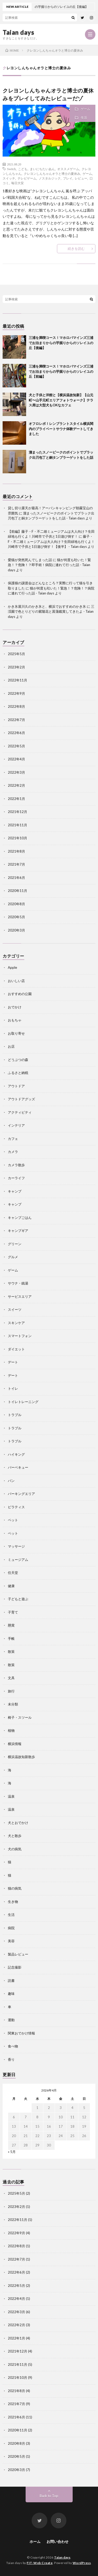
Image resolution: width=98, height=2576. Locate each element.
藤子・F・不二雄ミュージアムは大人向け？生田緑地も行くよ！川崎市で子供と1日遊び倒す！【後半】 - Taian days (51, 541)
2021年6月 (16, 878)
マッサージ (16, 1546)
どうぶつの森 (18, 1060)
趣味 (11, 1993)
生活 (84, 118)
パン (11, 1481)
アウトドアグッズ (21, 1099)
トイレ (13, 1388)
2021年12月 (17, 812)
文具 (11, 1678)
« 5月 (12, 2152)
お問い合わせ (57, 2541)
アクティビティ (20, 1112)
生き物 (13, 1902)
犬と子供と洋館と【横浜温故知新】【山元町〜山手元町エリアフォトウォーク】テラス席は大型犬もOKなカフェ (61, 400)
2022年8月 (16, 706)
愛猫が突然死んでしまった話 (30, 560)
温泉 (11, 1796)
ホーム (35, 2541)
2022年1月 (16, 799)
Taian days (18, 32)
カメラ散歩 (16, 1165)
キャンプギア (18, 1230)
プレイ (67, 178)
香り (11, 2059)
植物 (11, 1730)
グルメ (13, 1257)
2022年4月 (16, 759)
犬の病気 (14, 1849)
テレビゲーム (27, 178)
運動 (11, 2020)
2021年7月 (16, 864)
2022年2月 (16, 785)
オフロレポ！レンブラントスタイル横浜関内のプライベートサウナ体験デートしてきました (61, 428)
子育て (13, 1612)
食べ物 (13, 2046)
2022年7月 (16, 720)
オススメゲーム (68, 168)
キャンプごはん (20, 1217)
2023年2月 (16, 667)
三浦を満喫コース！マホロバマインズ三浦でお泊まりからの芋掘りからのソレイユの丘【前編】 (61, 371)
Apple (12, 967)
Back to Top (49, 2496)
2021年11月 (17, 825)
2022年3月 (16, 772)
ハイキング (16, 1454)
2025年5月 (16, 654)
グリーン (14, 1244)
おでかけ (14, 1007)
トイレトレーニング (23, 1402)
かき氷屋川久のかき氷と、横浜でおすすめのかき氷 (47, 606)
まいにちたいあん (42, 168)
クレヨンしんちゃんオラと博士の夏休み (52, 173)
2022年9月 (16, 693)
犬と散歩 (14, 1836)
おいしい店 (16, 981)
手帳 (11, 1638)
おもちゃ (14, 1020)
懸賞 (11, 1625)
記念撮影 (14, 1967)
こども (22, 168)
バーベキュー (18, 1467)
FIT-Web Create (40, 2563)
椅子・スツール (20, 1717)
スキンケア (16, 1323)
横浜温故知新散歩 (21, 1757)
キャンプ (14, 1191)
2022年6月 (16, 733)
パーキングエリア (21, 1494)
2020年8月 (16, 904)
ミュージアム (18, 1559)
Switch (11, 168)
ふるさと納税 (18, 1073)
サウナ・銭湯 (18, 1283)
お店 (11, 1046)
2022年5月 (16, 746)
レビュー (81, 178)
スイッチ (9, 178)
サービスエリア (20, 1296)
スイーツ (14, 1309)
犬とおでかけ (18, 1823)
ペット (13, 1520)
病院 (11, 1928)
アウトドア (16, 1086)
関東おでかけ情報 (21, 2033)
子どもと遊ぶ (18, 1599)
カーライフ (16, 1178)
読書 (11, 1980)
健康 (11, 1586)
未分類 (13, 1704)
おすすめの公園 (20, 994)
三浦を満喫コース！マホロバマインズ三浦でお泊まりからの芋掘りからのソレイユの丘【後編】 (61, 343)
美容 (11, 1941)
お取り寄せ (16, 1033)
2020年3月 (16, 930)
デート (13, 1362)
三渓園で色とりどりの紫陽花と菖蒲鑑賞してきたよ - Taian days (51, 611)
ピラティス (16, 1507)
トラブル (14, 1415)
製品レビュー (18, 1954)
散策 (11, 1651)
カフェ (13, 1139)
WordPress (82, 2563)
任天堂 (13, 1573)
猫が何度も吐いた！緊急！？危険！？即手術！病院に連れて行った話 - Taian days (49, 565)
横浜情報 (14, 1744)
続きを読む (76, 248)
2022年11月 (17, 680)
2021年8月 (16, 851)
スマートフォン (20, 1336)
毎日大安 (17, 182)
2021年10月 (17, 838)
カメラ (13, 1152)
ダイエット (16, 1349)
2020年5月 (16, 917)
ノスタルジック (50, 178)
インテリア (16, 1125)
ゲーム (85, 109)
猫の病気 (14, 1888)
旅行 (11, 1691)
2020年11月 (17, 891)
